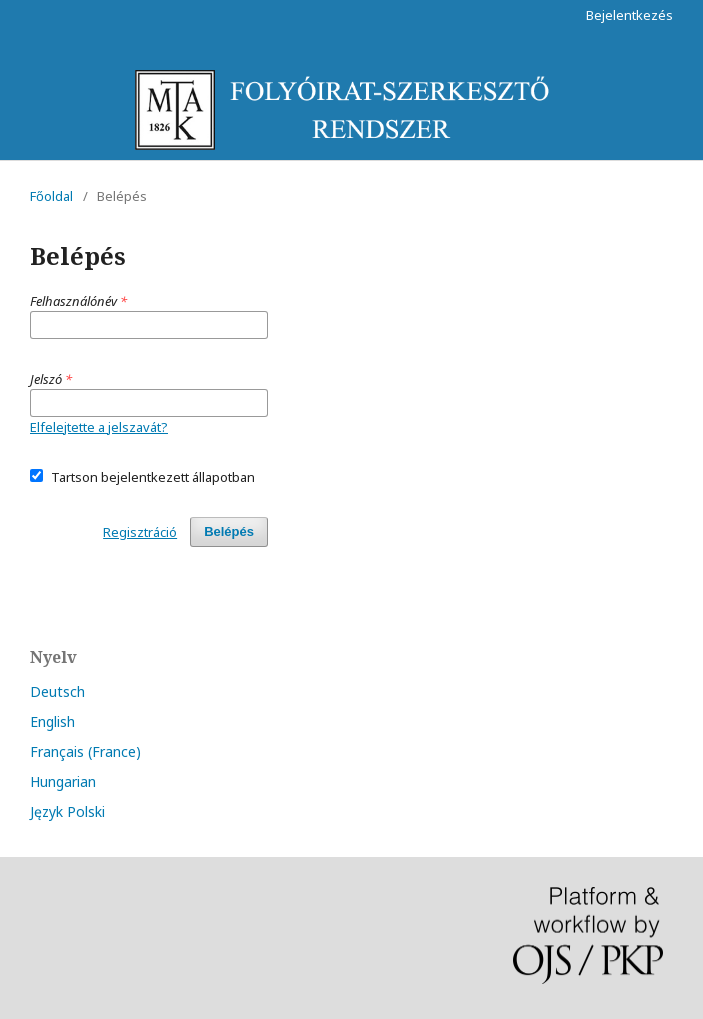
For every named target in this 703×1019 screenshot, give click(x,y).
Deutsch (57, 691)
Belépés (229, 531)
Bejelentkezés (629, 15)
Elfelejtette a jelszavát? (99, 427)
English (52, 721)
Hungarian (63, 781)
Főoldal (51, 196)
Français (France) (85, 751)
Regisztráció (140, 532)
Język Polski (67, 811)
